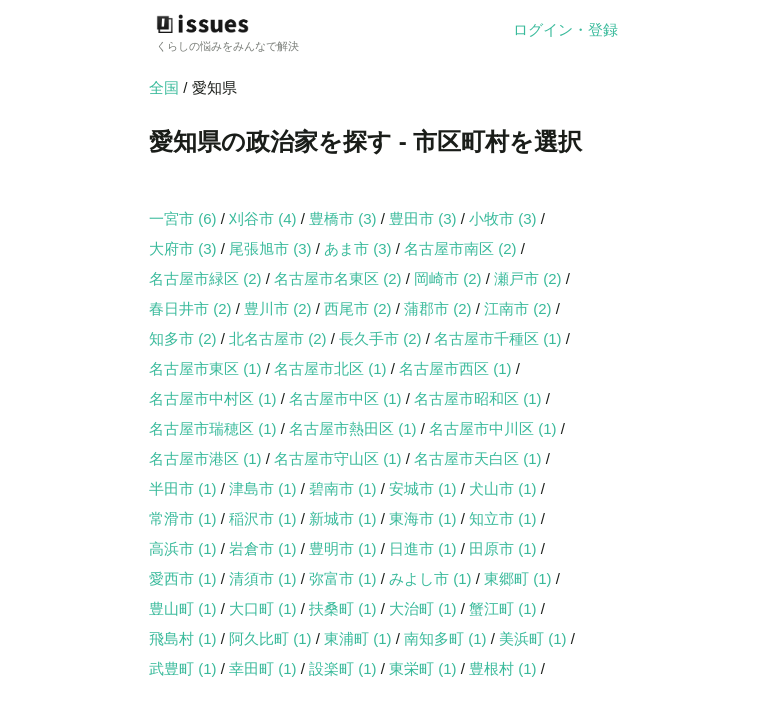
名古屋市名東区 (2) (340, 278)
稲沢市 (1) (265, 518)
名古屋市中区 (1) (347, 398)
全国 (164, 87)
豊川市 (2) (280, 308)
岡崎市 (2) (450, 278)
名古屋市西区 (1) (457, 368)
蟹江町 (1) (505, 608)
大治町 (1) (425, 608)
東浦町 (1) (360, 638)
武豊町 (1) (185, 668)
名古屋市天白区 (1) (480, 458)
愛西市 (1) (185, 578)
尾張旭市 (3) (272, 248)
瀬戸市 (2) (530, 278)
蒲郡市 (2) (440, 308)
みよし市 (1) (432, 578)
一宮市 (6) (185, 218)
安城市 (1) (425, 488)
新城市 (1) (345, 518)
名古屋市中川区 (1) (495, 428)
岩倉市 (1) (265, 548)
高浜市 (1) (185, 548)
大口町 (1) (265, 608)
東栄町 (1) (425, 668)
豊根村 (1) (505, 668)
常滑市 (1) (185, 518)
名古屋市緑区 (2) (207, 278)
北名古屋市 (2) (280, 338)
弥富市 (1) (345, 578)
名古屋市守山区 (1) (340, 458)
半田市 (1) (185, 488)
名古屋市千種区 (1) (500, 338)
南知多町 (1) (447, 638)
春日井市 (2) (192, 308)
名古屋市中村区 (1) (215, 398)
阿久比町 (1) (272, 638)
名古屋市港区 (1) (207, 458)
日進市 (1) (425, 548)
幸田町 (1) (265, 668)
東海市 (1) (425, 518)
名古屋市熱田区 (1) (355, 428)
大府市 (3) (185, 248)
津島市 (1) (265, 488)
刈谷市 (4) (265, 218)
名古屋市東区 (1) (207, 368)
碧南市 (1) (345, 488)
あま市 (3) (360, 248)
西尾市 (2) (360, 308)
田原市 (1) (505, 548)
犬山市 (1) (505, 488)
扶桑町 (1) (345, 608)
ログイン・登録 (565, 29)
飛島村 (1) (185, 638)
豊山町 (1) (185, 608)
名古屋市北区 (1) (332, 368)
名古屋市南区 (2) (462, 248)
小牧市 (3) (505, 218)
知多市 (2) (185, 338)
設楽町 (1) (345, 668)
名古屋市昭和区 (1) (480, 398)
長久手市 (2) (382, 338)
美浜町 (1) (535, 638)
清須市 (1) (265, 578)
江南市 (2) (520, 308)
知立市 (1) (505, 518)
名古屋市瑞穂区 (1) (215, 428)
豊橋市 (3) (345, 218)
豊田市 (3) (425, 218)
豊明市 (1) (345, 548)
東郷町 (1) (520, 578)
